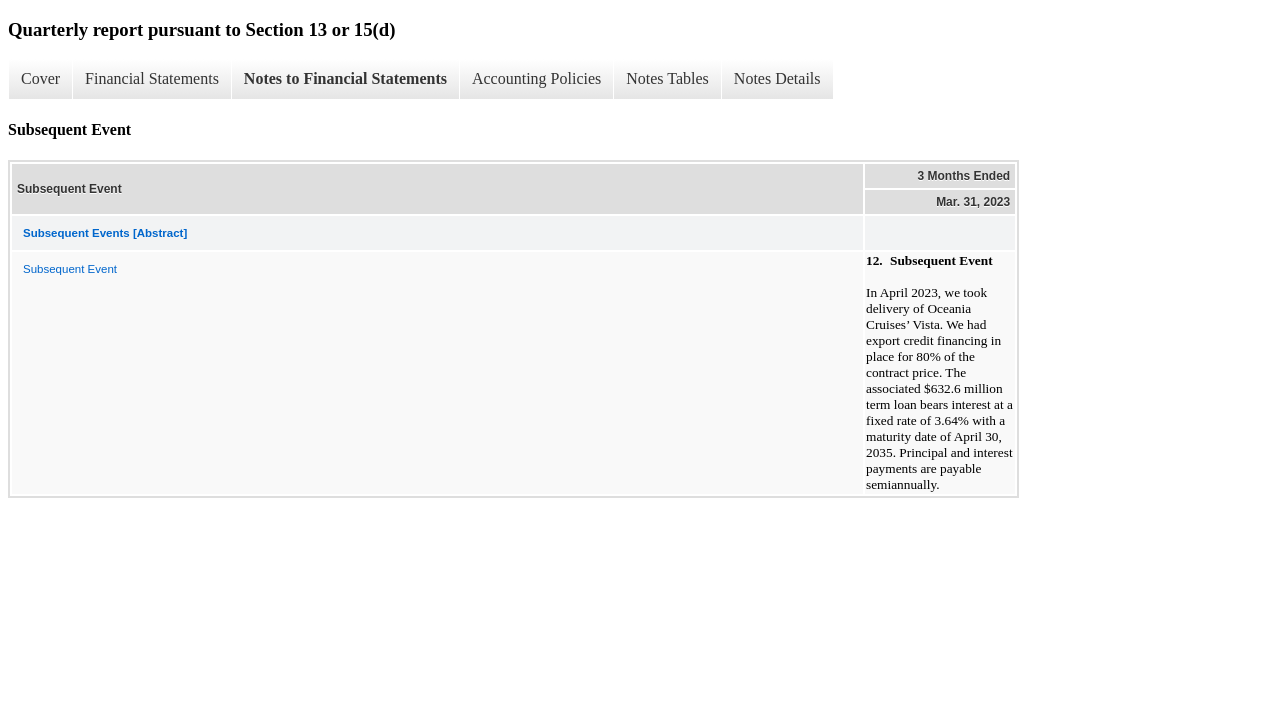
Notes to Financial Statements (345, 78)
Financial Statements (152, 78)
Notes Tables (667, 78)
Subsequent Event (70, 269)
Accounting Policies (536, 78)
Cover (40, 78)
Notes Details (777, 78)
